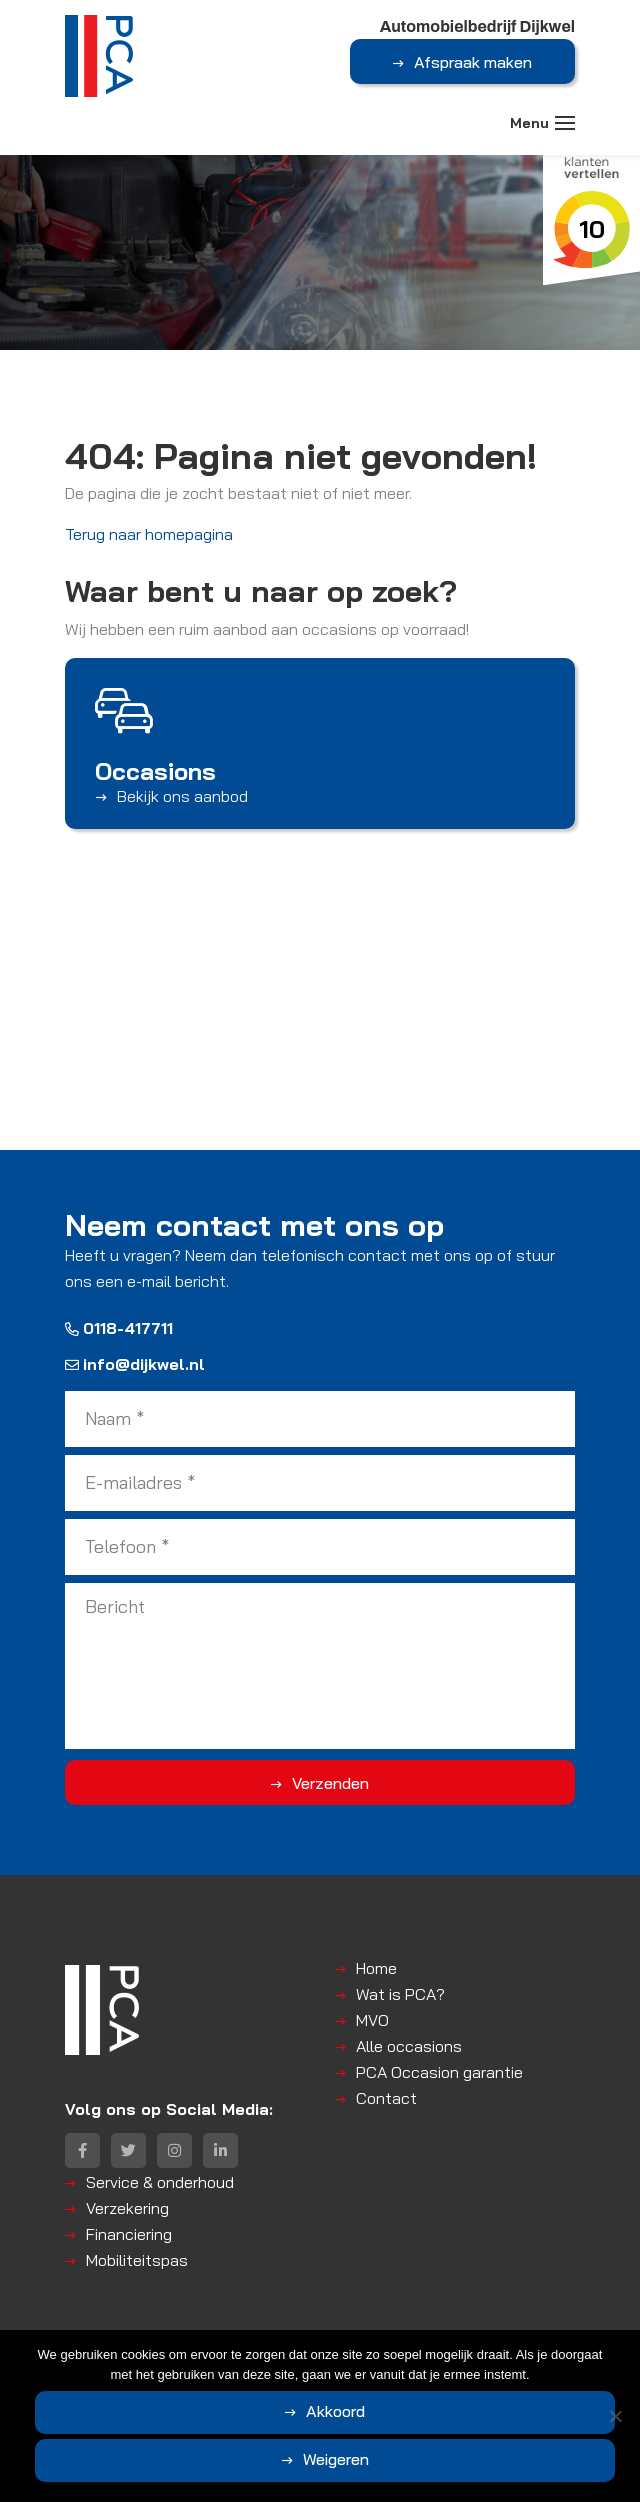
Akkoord (335, 2411)
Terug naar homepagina (149, 534)
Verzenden (330, 1783)
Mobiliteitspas (137, 2260)
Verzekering (127, 2208)
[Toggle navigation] (565, 123)
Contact (386, 2098)
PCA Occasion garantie (439, 2072)
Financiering (129, 2234)
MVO (372, 2020)
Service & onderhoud (160, 2182)
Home (376, 1968)
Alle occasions (409, 2046)
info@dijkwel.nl (135, 1364)
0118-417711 (119, 1328)
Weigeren (336, 2459)
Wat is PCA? (400, 1994)
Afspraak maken (473, 62)
